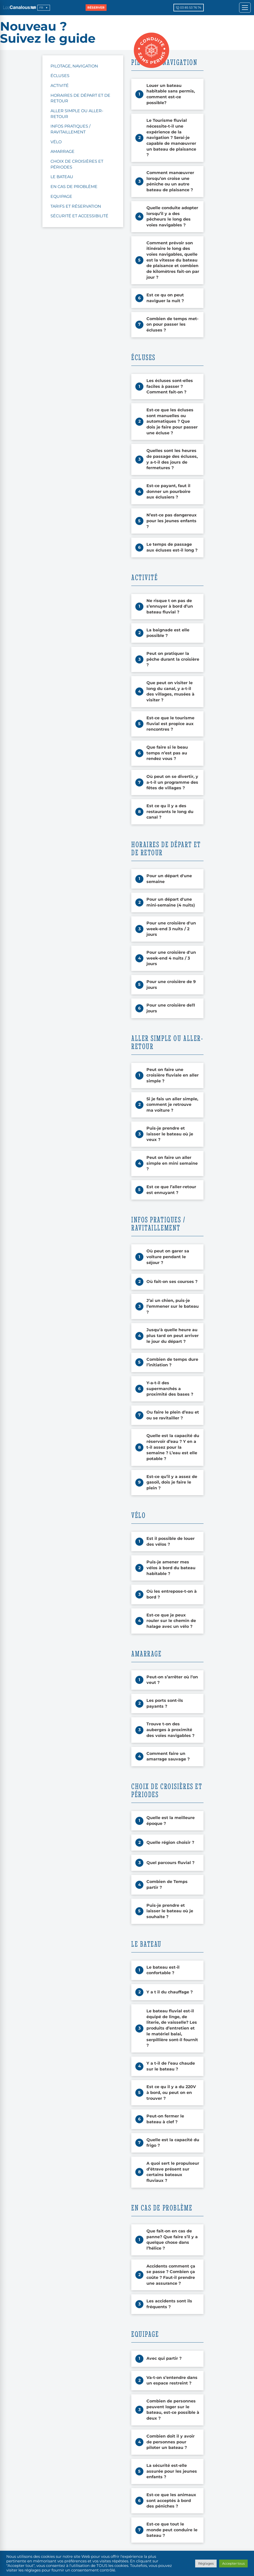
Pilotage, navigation (74, 66)
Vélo (56, 141)
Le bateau (61, 176)
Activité (59, 85)
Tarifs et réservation (75, 206)
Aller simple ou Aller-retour (76, 113)
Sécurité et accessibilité (79, 215)
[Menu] (245, 8)
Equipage (61, 196)
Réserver (96, 7)
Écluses (59, 75)
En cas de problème (73, 186)
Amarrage (62, 151)
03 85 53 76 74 (188, 7)
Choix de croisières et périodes (76, 164)
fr (41, 7)
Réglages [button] (206, 2563)
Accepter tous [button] (233, 2563)
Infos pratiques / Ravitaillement (70, 129)
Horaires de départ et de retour (80, 98)
